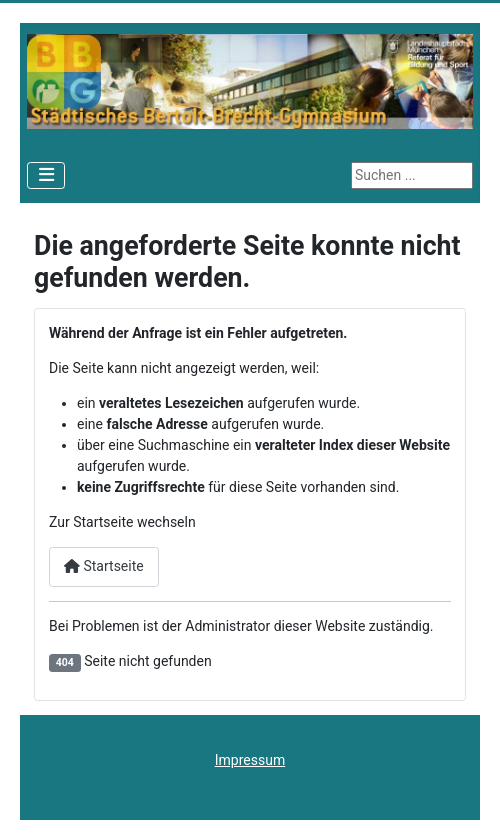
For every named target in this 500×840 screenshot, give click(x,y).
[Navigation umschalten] (46, 176)
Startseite (104, 566)
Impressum (250, 760)
